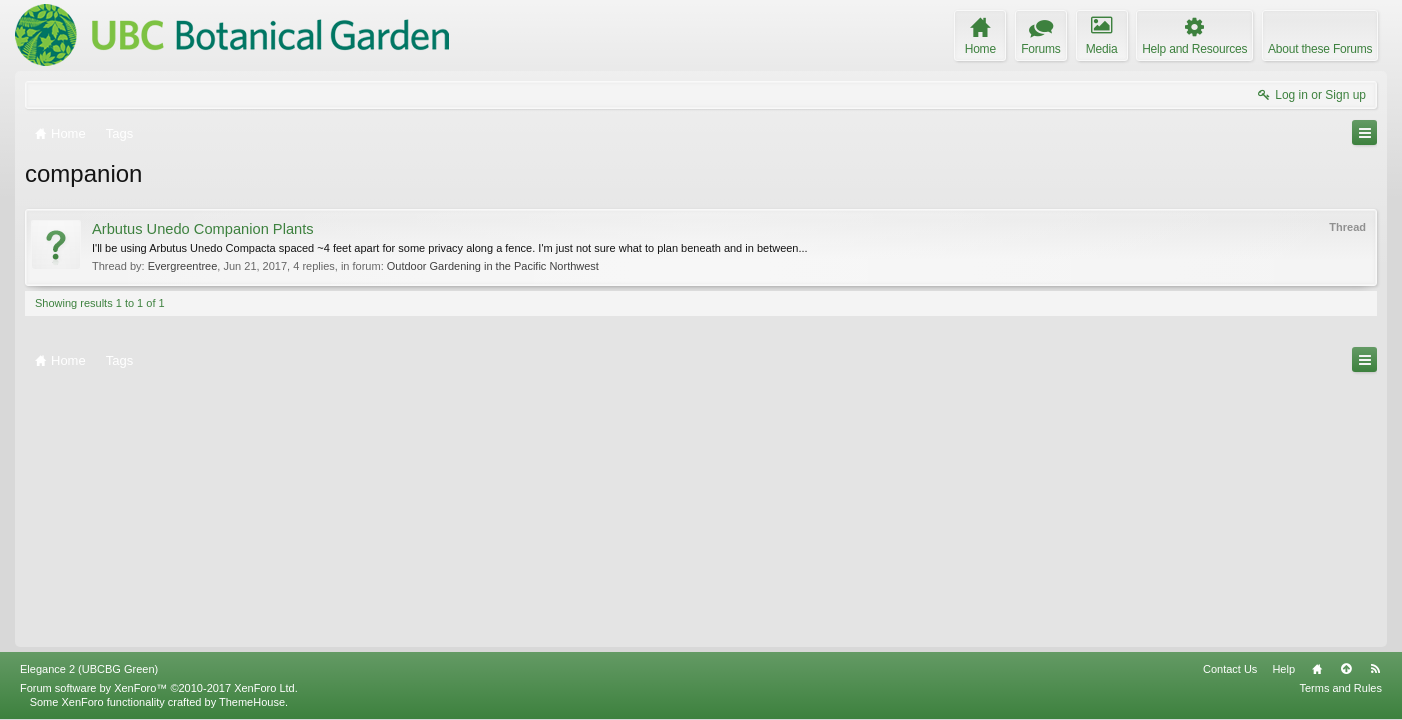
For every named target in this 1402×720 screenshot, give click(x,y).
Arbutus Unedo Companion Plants (203, 229)
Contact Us (1230, 669)
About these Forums (1320, 49)
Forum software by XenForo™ (159, 688)
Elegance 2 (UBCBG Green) (89, 669)
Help (1283, 669)
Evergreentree (183, 266)
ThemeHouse (252, 702)
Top (1346, 669)
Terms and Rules (1340, 688)
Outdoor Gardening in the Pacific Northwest (493, 266)
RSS (1375, 669)
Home (1317, 669)
